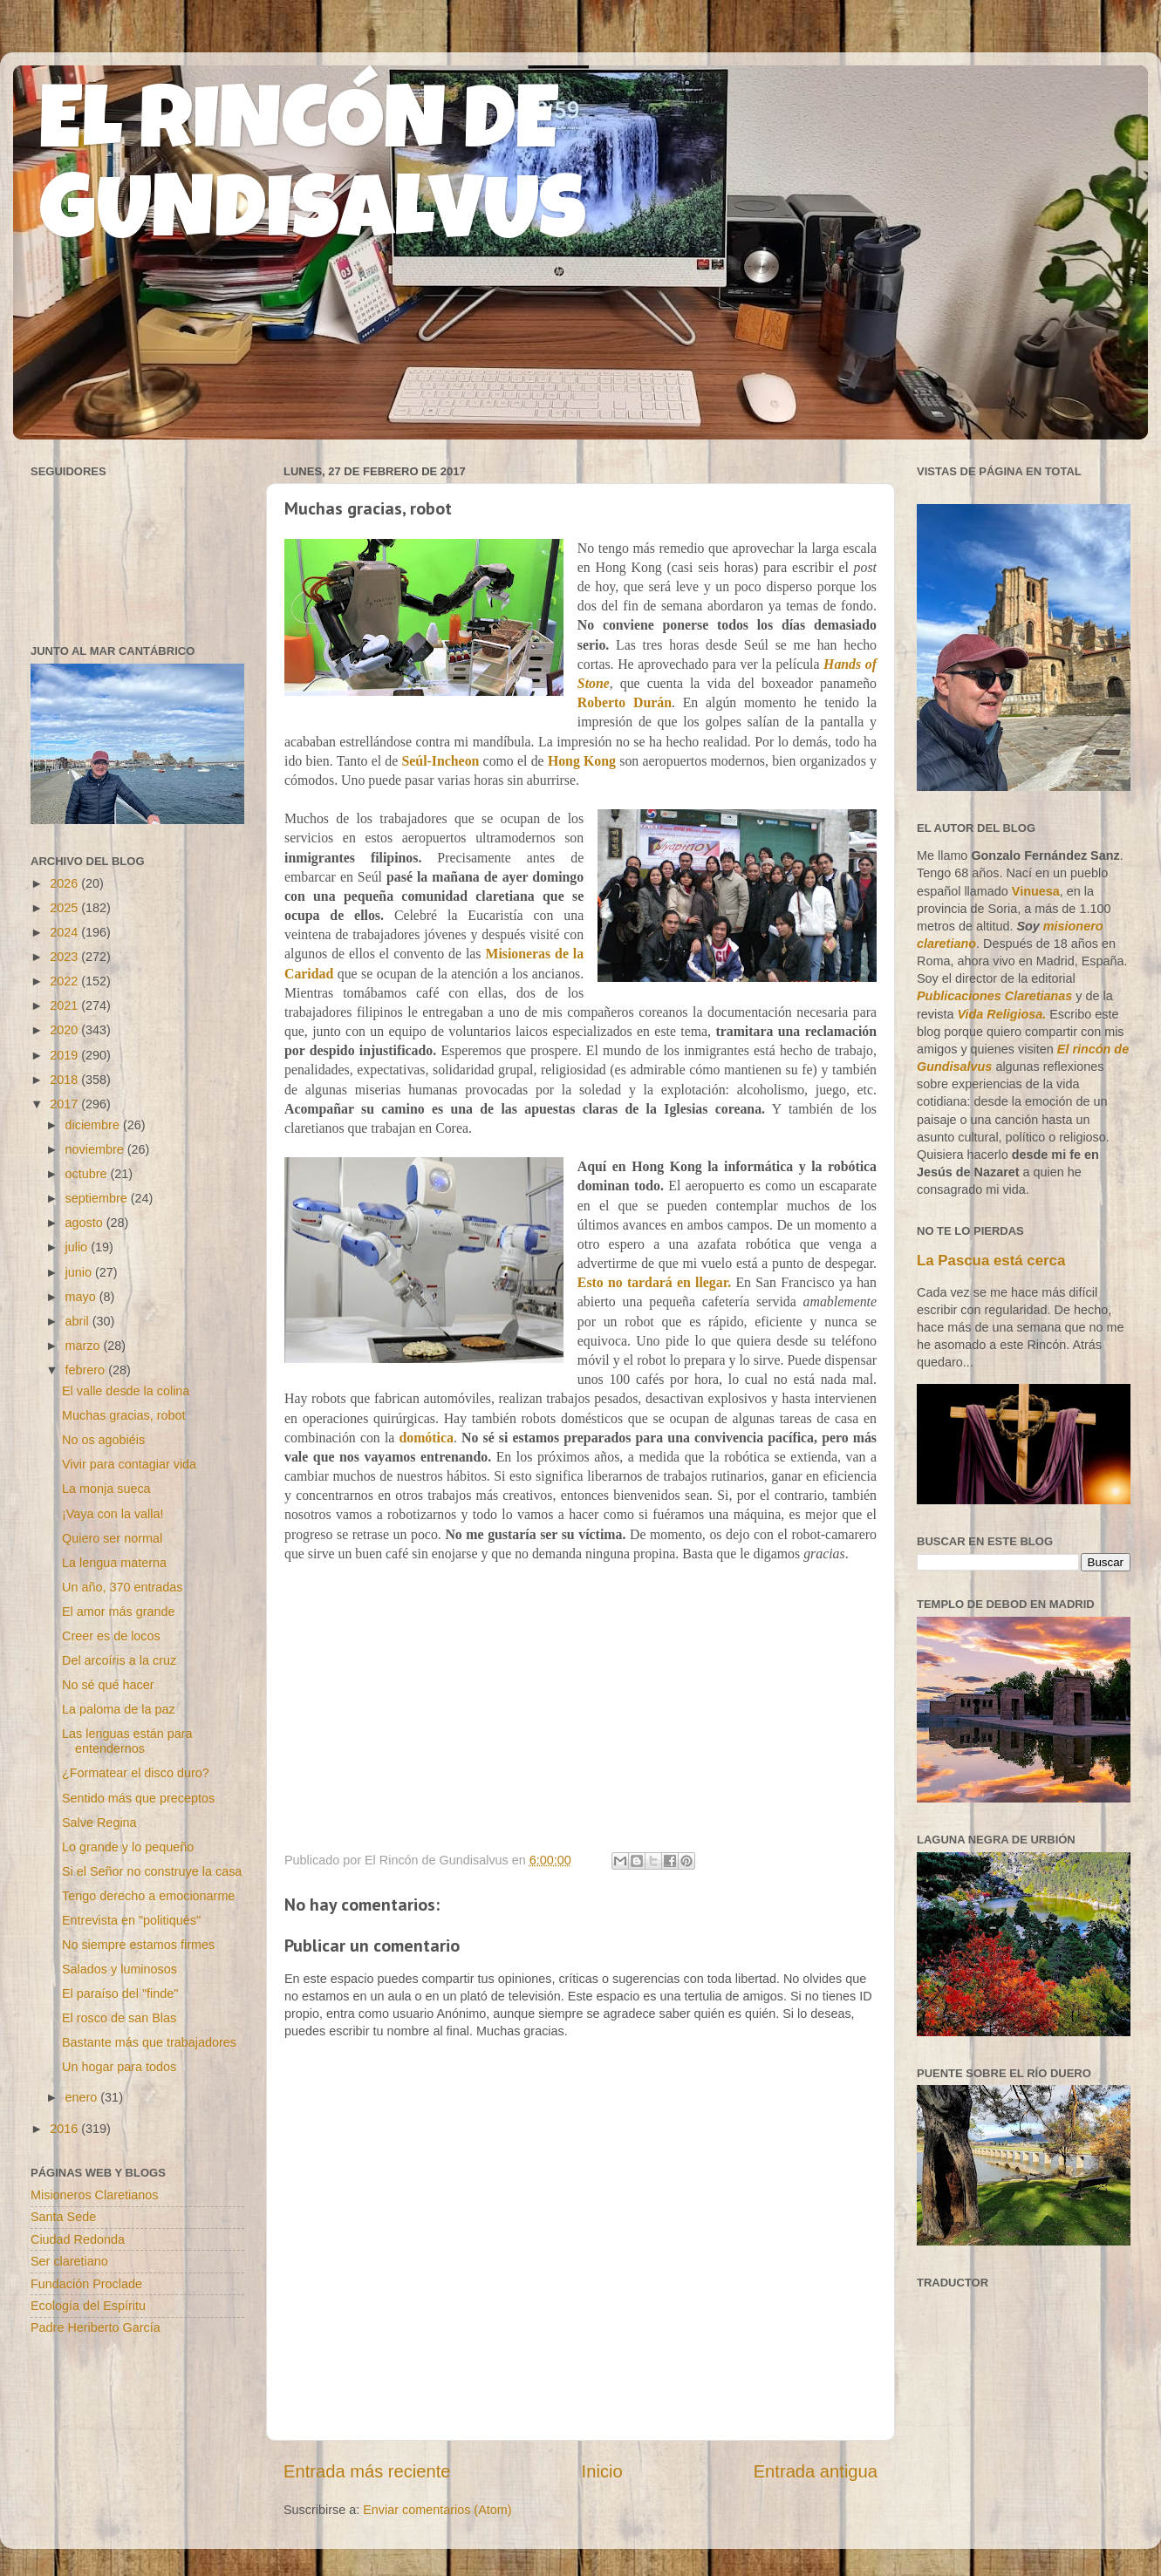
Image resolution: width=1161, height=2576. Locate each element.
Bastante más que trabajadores (149, 2042)
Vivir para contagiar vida (129, 1464)
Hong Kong (582, 760)
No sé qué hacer (108, 1685)
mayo (82, 1297)
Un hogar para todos (119, 2067)
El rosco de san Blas (119, 2018)
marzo (84, 1346)
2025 (65, 908)
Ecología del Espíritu (88, 2306)
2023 (65, 957)
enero (83, 2097)
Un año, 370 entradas (122, 1587)
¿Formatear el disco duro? (135, 1773)
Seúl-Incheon (441, 760)
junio (80, 1272)
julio (78, 1247)
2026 (65, 883)
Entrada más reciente (367, 2471)
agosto (85, 1223)
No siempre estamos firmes (138, 1945)
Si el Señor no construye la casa (152, 1871)
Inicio (602, 2471)
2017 (65, 1104)
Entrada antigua (816, 2471)
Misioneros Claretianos (94, 2195)
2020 (65, 1030)
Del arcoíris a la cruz (119, 1660)
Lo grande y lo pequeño (128, 1847)
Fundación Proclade (86, 2284)
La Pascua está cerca (991, 1260)
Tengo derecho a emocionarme (148, 1896)
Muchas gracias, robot (124, 1415)
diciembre (94, 1125)
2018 (65, 1080)
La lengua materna (114, 1563)
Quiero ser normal (112, 1538)
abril (78, 1321)
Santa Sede (63, 2217)
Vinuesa (1036, 891)
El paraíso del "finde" (120, 1993)
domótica (426, 1437)
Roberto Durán (624, 702)
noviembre (96, 1149)
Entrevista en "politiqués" (131, 1920)
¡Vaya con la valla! (113, 1514)
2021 (65, 1005)
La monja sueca (106, 1489)
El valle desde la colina (125, 1391)
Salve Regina (99, 1823)
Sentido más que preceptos (138, 1798)
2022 (65, 981)
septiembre (98, 1198)
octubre (88, 1174)
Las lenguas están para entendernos (127, 1741)
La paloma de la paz (118, 1709)
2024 (65, 932)
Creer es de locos (111, 1636)
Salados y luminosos (119, 1969)
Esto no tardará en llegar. (654, 1282)
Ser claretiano (69, 2261)
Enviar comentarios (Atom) (437, 2510)
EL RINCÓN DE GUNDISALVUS (312, 173)
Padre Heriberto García (95, 2327)
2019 (65, 1055)
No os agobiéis (103, 1440)
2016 (65, 2129)
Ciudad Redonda (78, 2239)
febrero (87, 1370)
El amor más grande (118, 1612)
